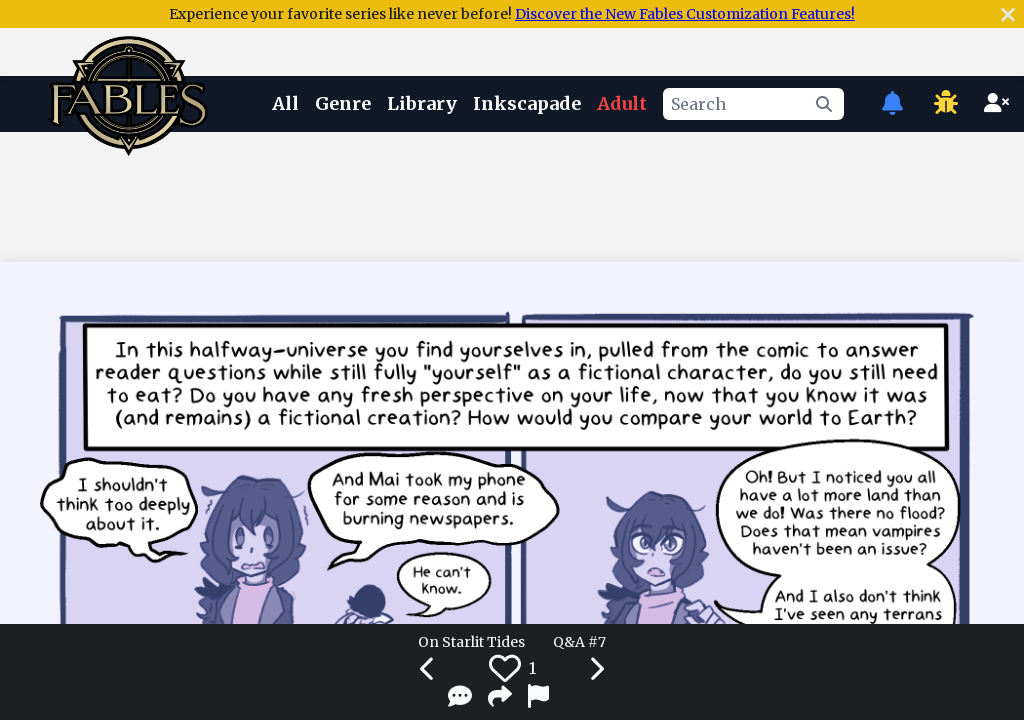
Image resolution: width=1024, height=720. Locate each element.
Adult (622, 103)
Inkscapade (527, 103)
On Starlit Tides (471, 642)
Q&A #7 (579, 642)
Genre (343, 103)
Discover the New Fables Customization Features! (685, 14)
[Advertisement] (512, 193)
